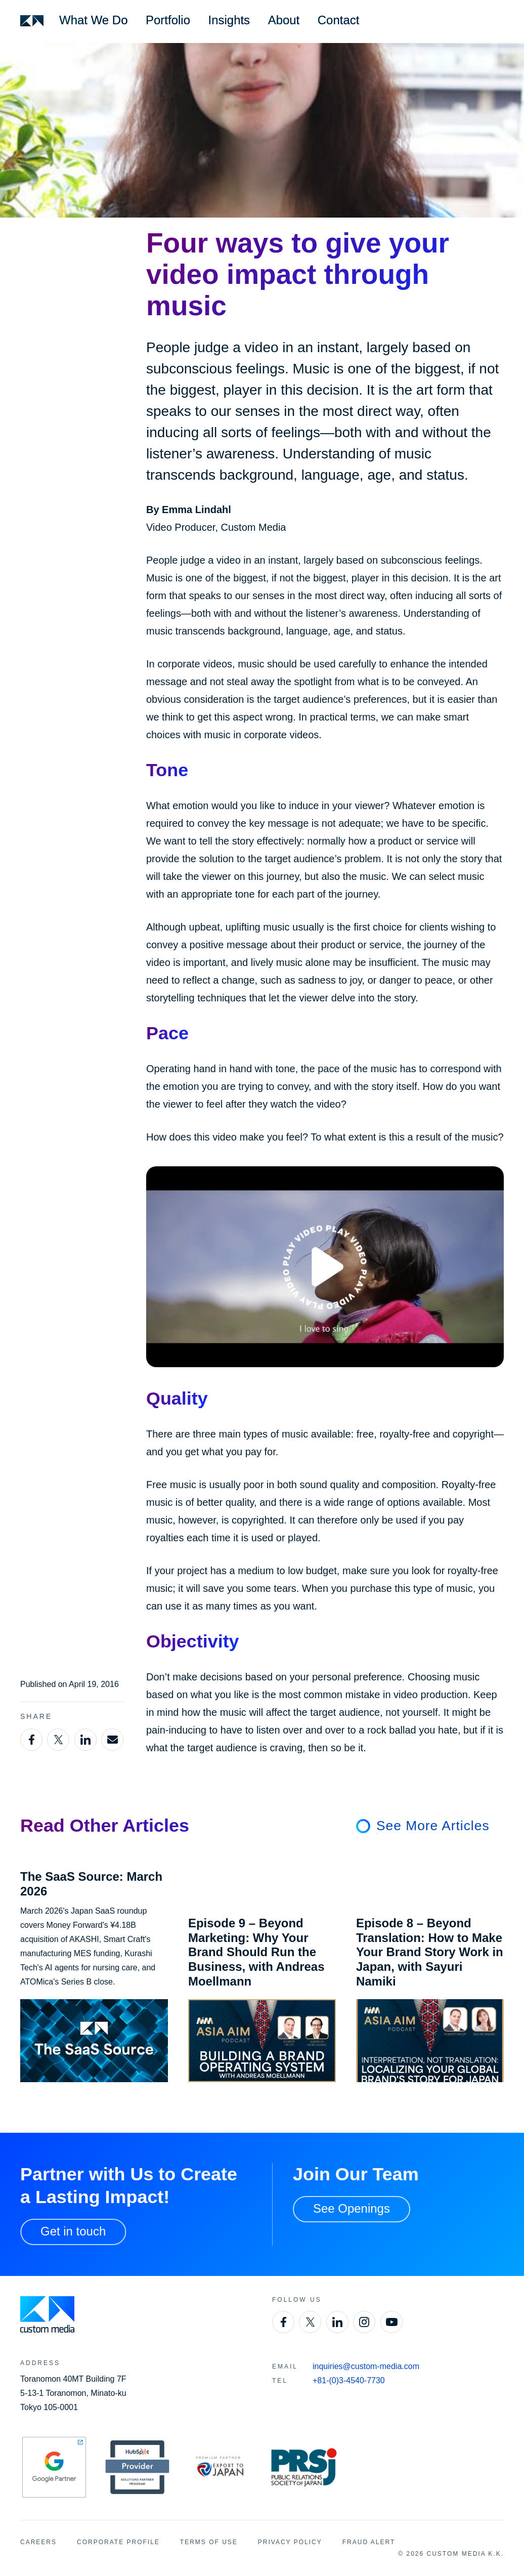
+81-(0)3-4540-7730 (349, 2380)
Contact (339, 20)
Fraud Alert (368, 2542)
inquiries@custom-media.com (366, 2366)
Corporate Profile (118, 2542)
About (284, 20)
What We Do (93, 20)
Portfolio (168, 20)
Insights (229, 20)
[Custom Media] (31, 20)
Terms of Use (209, 2542)
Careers (38, 2542)
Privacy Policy (290, 2542)
